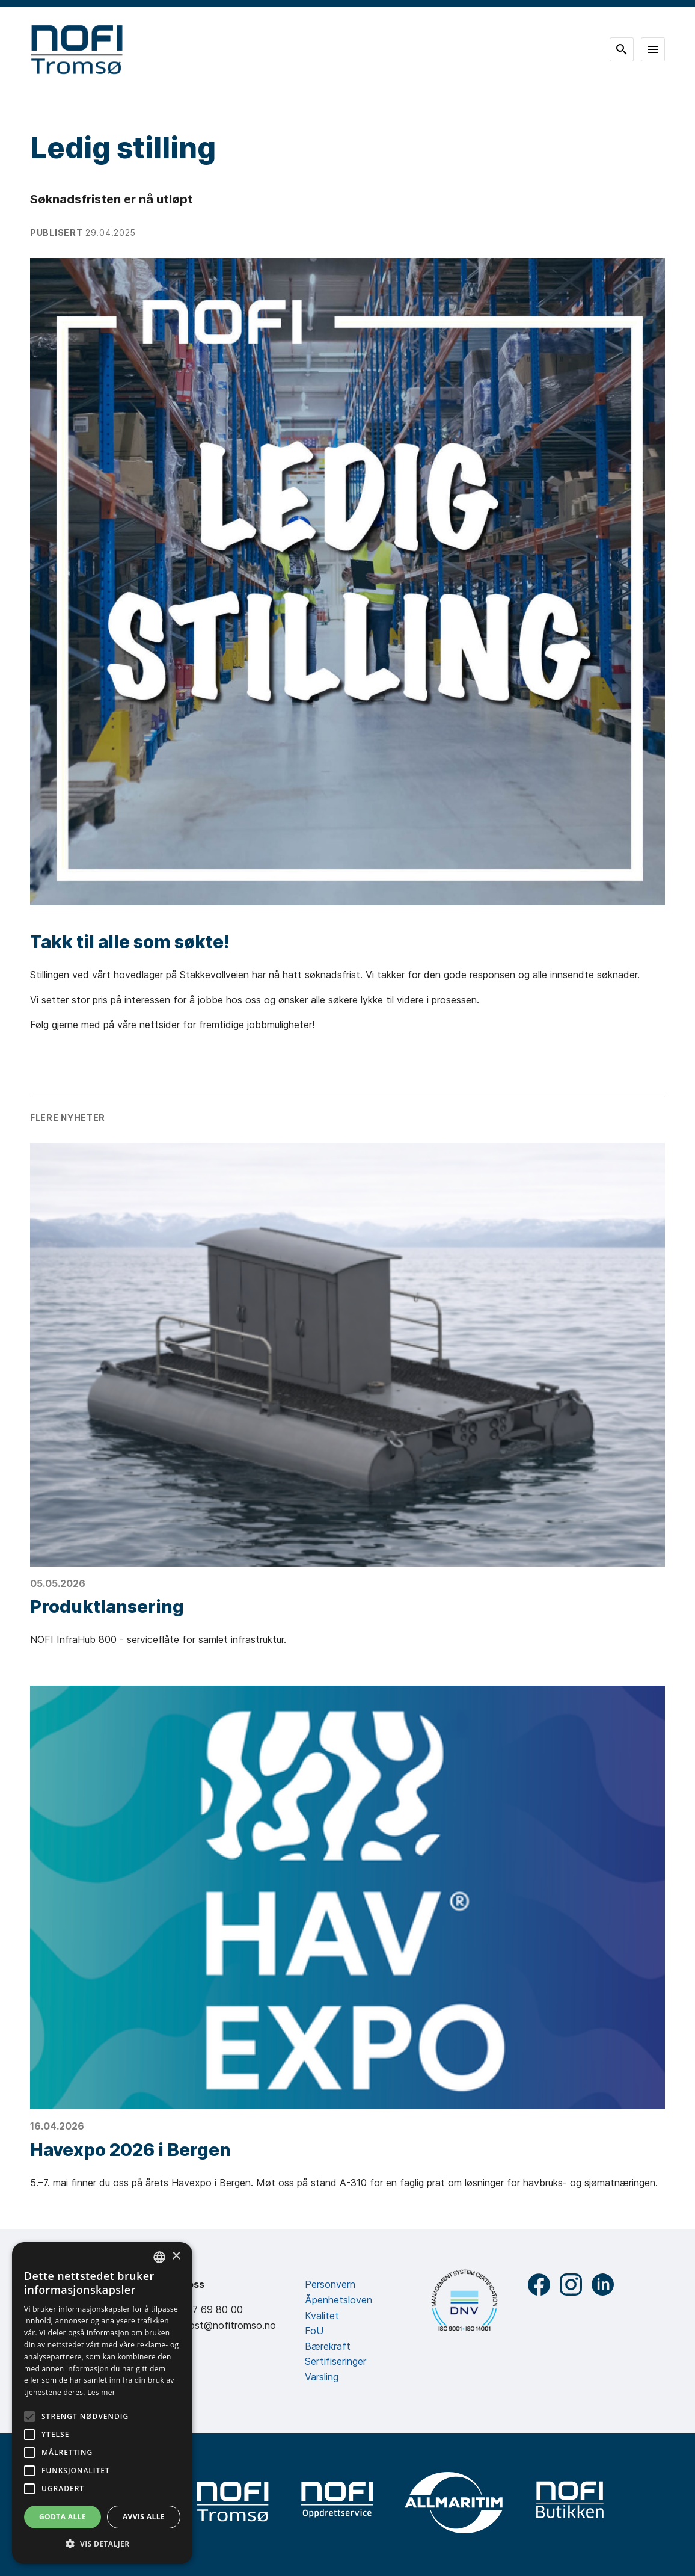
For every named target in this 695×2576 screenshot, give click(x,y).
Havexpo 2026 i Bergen (130, 2149)
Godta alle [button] (62, 2517)
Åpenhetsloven (338, 2300)
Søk (622, 49)
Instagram (571, 2284)
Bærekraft (328, 2346)
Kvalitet (322, 2315)
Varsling (321, 2377)
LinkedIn (603, 2284)
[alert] (102, 2403)
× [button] (175, 2256)
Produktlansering (107, 1606)
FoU (314, 2331)
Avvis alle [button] (144, 2517)
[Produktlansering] (347, 1355)
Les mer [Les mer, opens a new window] (101, 2392)
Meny (653, 49)
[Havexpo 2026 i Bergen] (347, 1897)
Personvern (330, 2284)
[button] (102, 2544)
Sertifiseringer (335, 2361)
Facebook (539, 2284)
